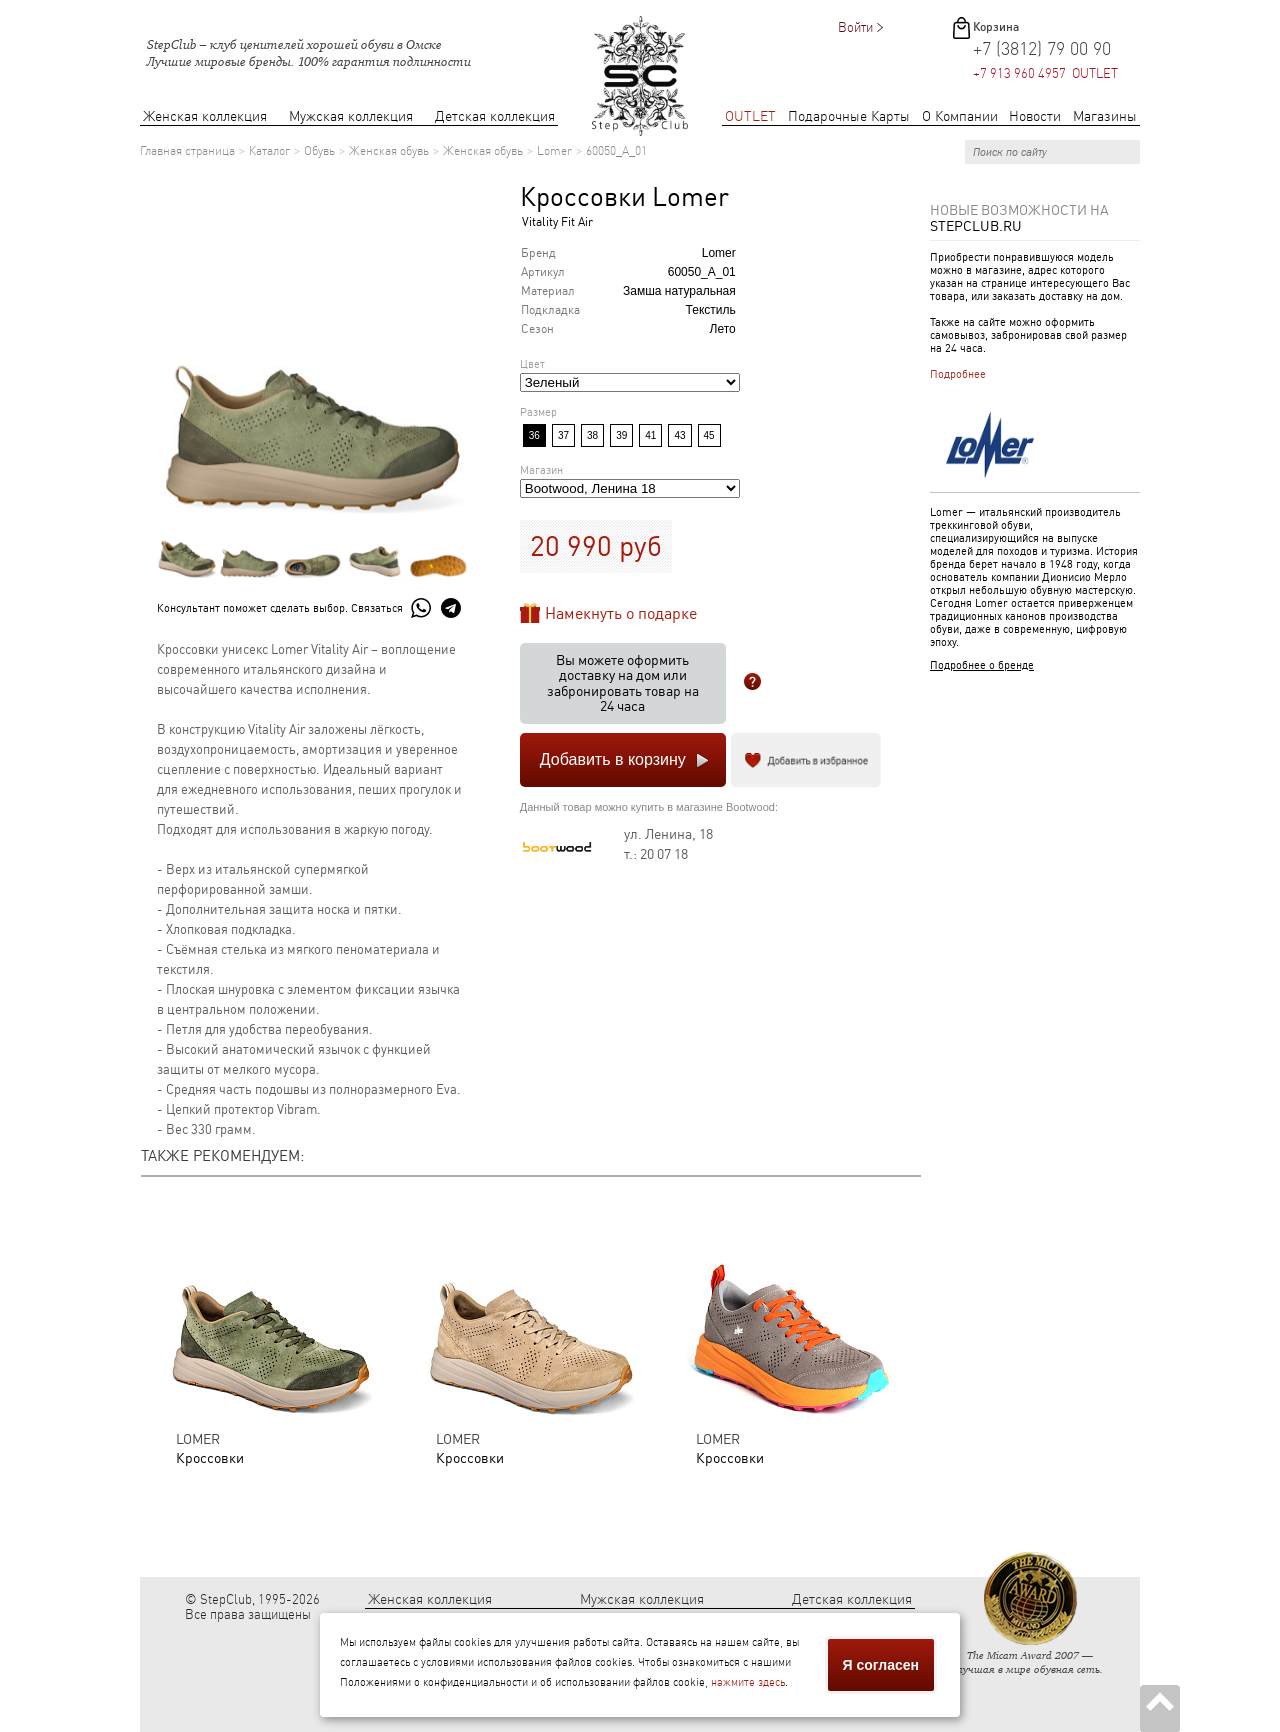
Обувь (319, 151)
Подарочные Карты (849, 116)
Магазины (1105, 116)
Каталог (269, 151)
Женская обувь (389, 151)
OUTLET (750, 116)
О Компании (960, 116)
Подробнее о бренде (982, 665)
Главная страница (187, 151)
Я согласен (881, 1665)
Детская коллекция (495, 116)
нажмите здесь (748, 1682)
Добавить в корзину (613, 759)
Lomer (554, 151)
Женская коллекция (205, 116)
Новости (1035, 116)
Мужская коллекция (351, 116)
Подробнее (958, 374)
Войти (855, 27)
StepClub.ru (976, 226)
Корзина (996, 27)
